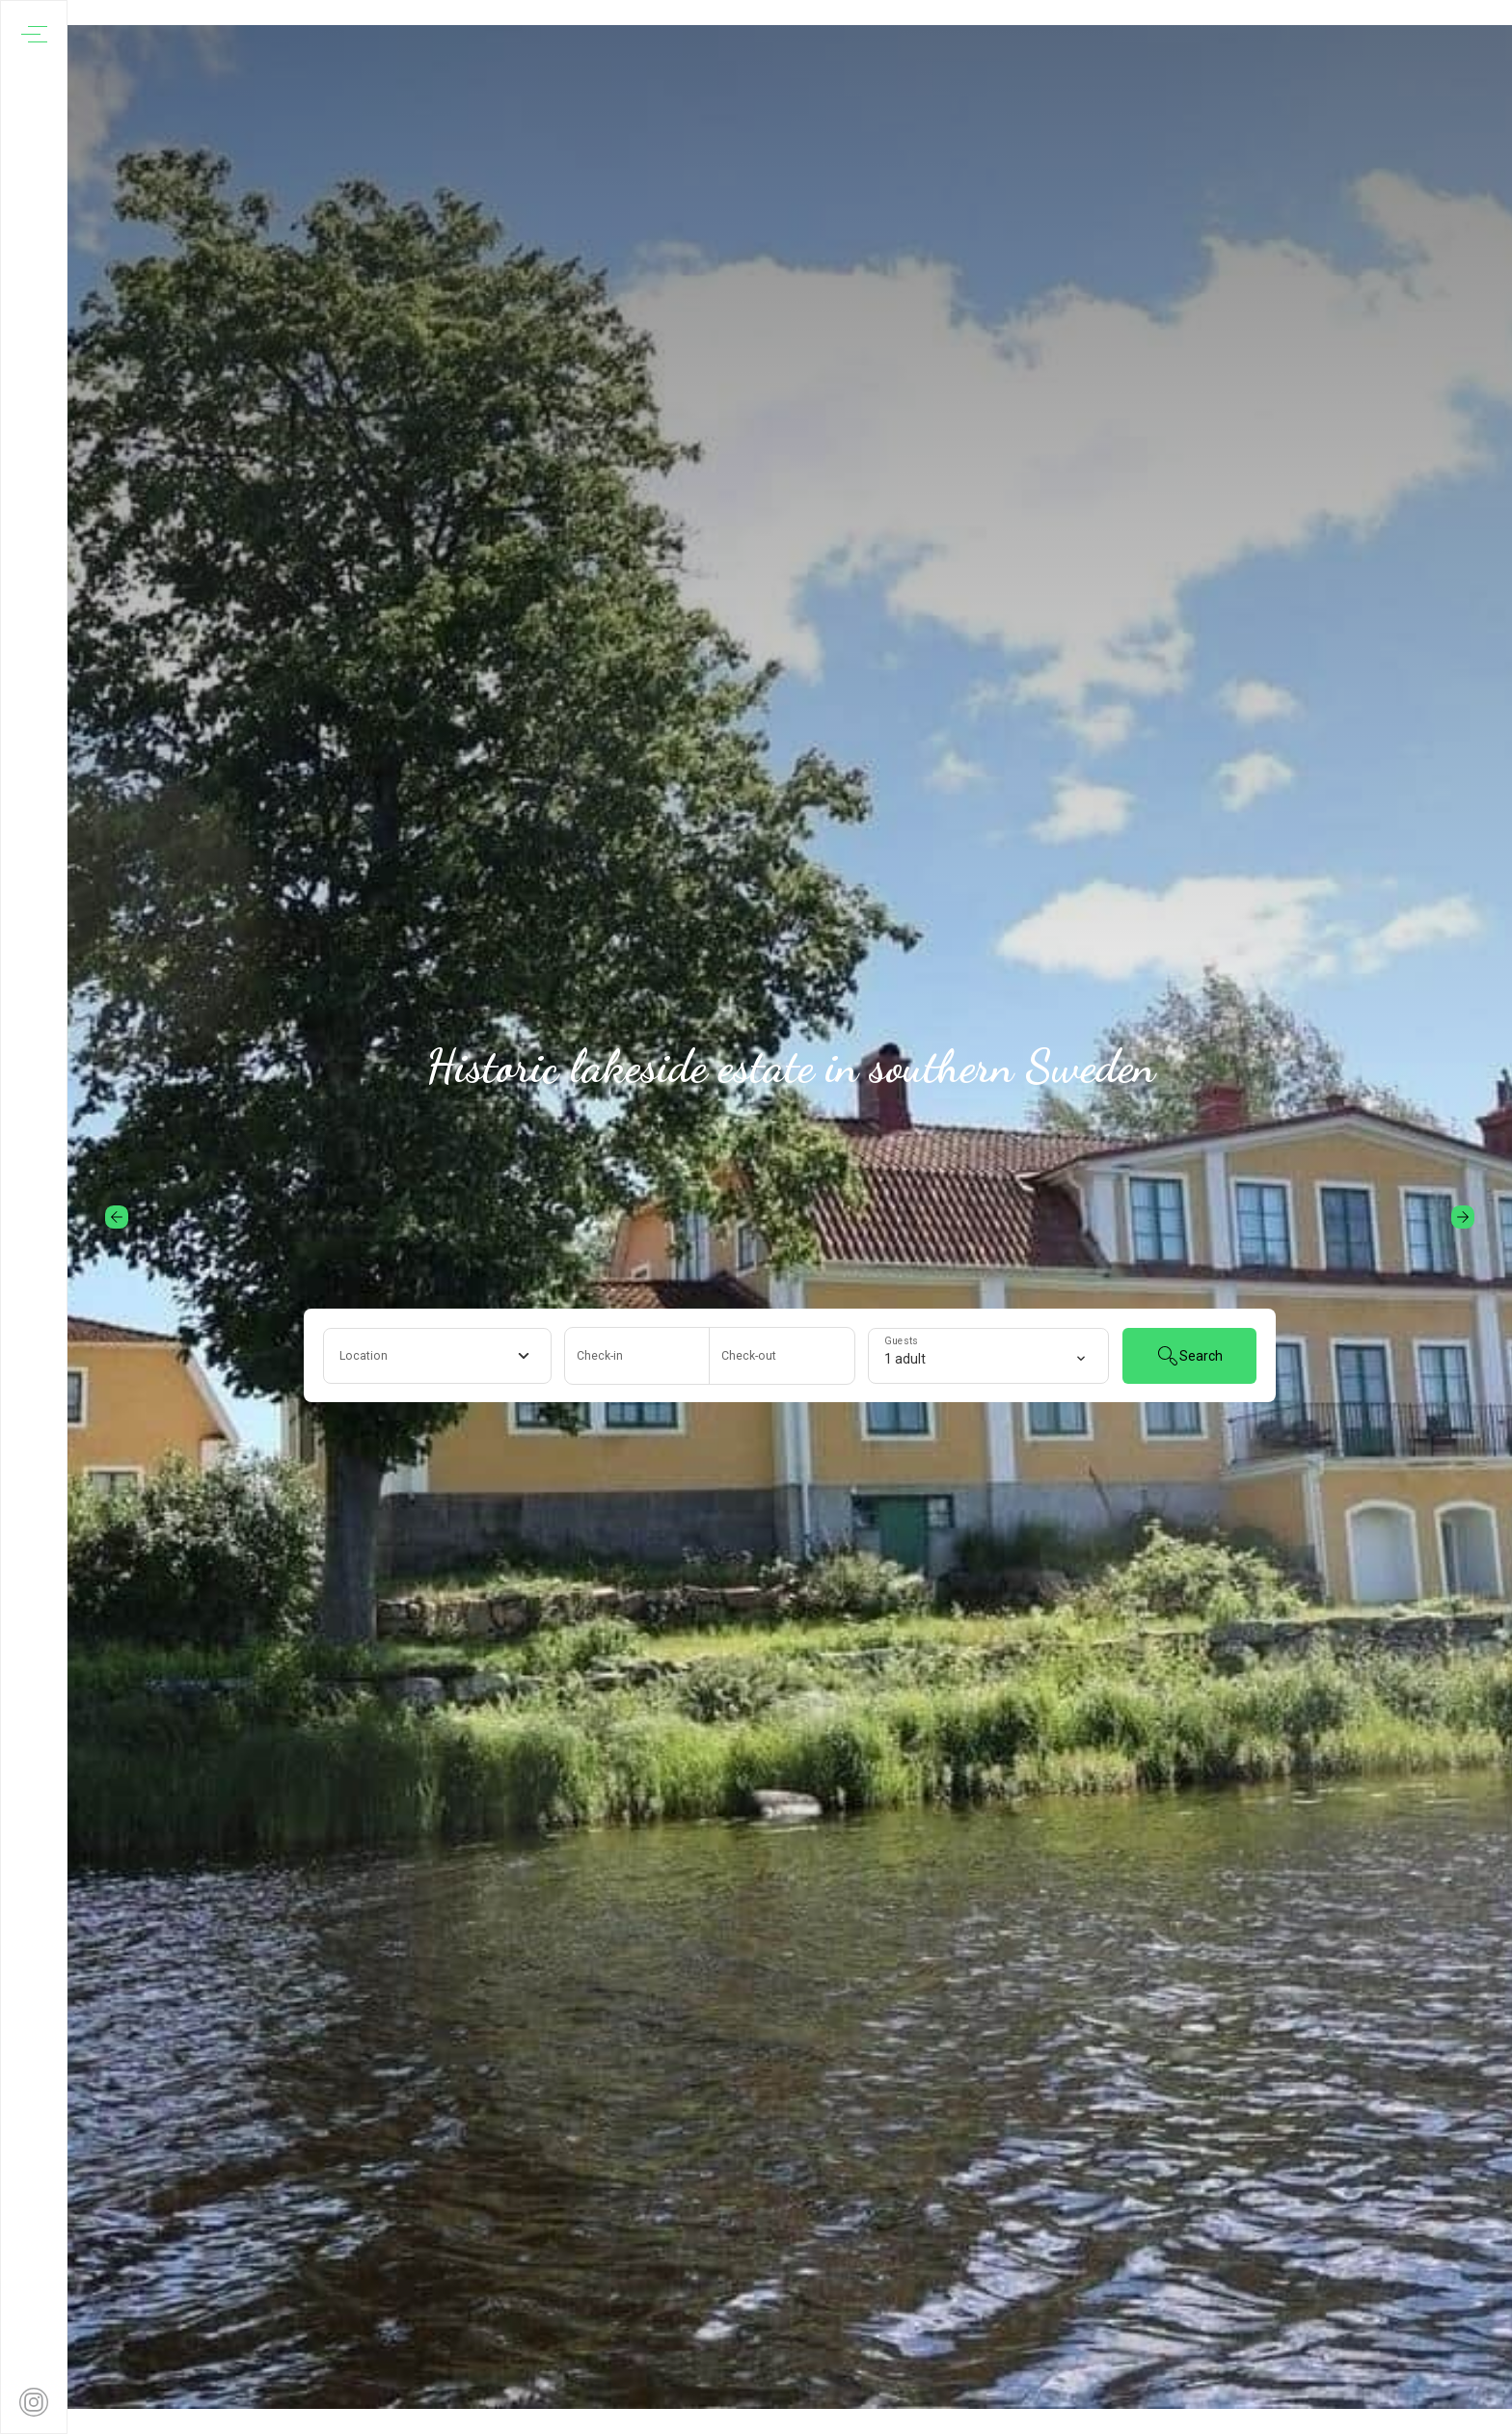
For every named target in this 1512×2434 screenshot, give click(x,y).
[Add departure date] (782, 1356)
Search (1189, 1355)
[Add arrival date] (637, 1356)
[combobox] (437, 1356)
